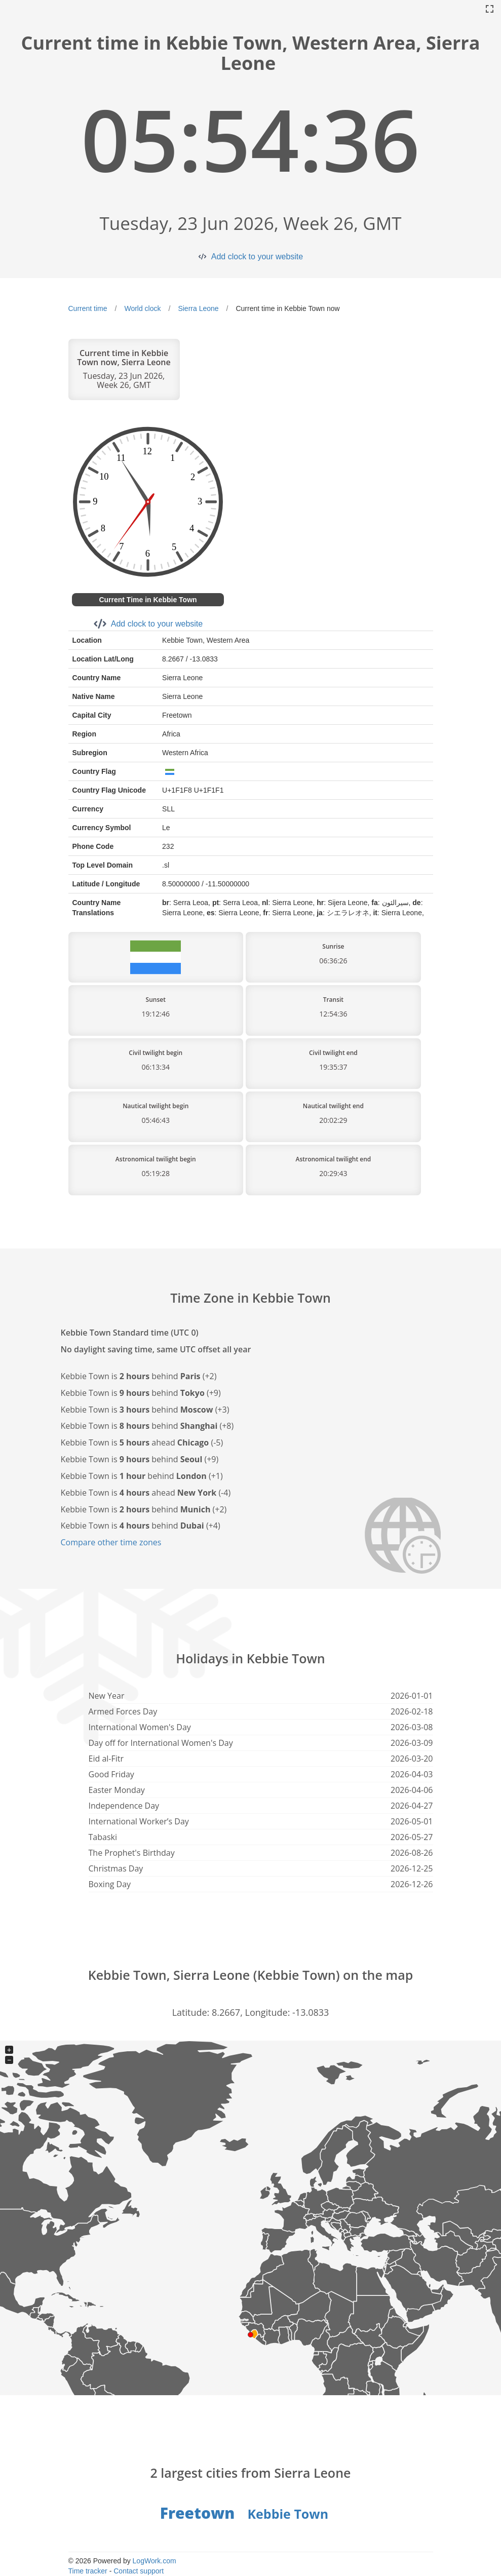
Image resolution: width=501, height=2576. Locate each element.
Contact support (138, 2571)
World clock (142, 308)
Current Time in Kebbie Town (148, 600)
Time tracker (87, 2571)
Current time (87, 308)
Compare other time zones (111, 1542)
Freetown (197, 2513)
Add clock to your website (257, 256)
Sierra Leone (198, 308)
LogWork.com (154, 2561)
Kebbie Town (287, 2513)
